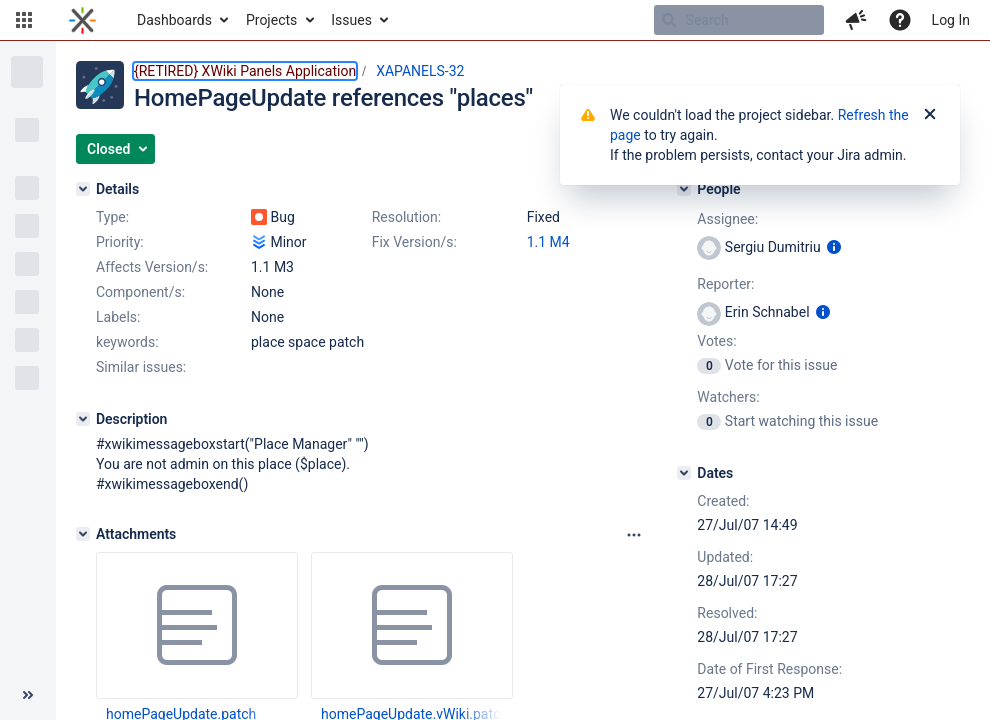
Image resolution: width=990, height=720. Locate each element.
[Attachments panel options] (634, 535)
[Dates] (684, 473)
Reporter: (725, 284)
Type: (112, 217)
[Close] (930, 115)
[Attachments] (83, 534)
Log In (951, 20)
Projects (271, 20)
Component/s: (140, 292)
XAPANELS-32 (420, 71)
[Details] (83, 189)
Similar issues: (141, 367)
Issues (351, 20)
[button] (24, 20)
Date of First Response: (769, 669)
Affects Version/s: (152, 267)
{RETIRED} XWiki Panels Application (245, 71)
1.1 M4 (548, 242)
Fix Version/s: (414, 242)
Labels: (118, 317)
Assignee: (727, 219)
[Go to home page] (82, 20)
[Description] (83, 419)
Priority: (120, 242)
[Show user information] (834, 247)
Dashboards (174, 20)
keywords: (127, 342)
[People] (684, 189)
